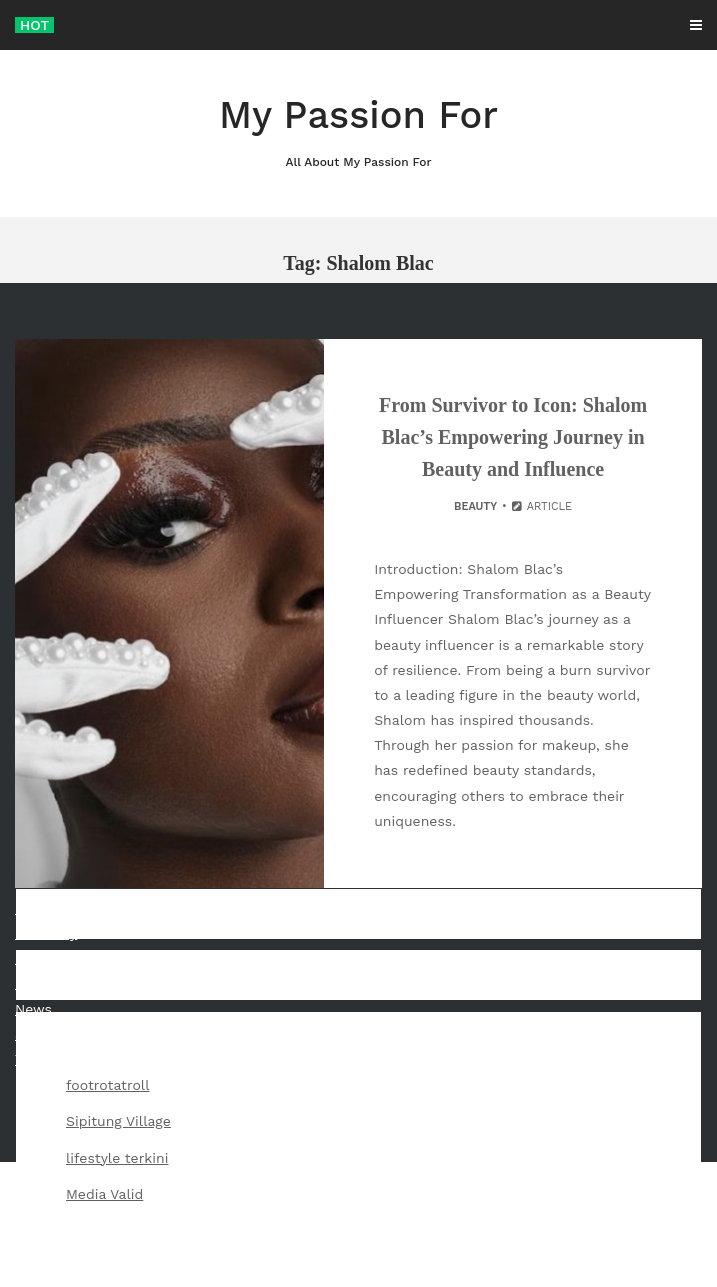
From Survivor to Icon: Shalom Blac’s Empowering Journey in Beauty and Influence (513, 437)
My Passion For (358, 132)
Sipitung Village (118, 1121)
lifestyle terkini (117, 1158)
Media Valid (104, 1194)
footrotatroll (107, 1085)
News (33, 1009)
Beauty (475, 506)
